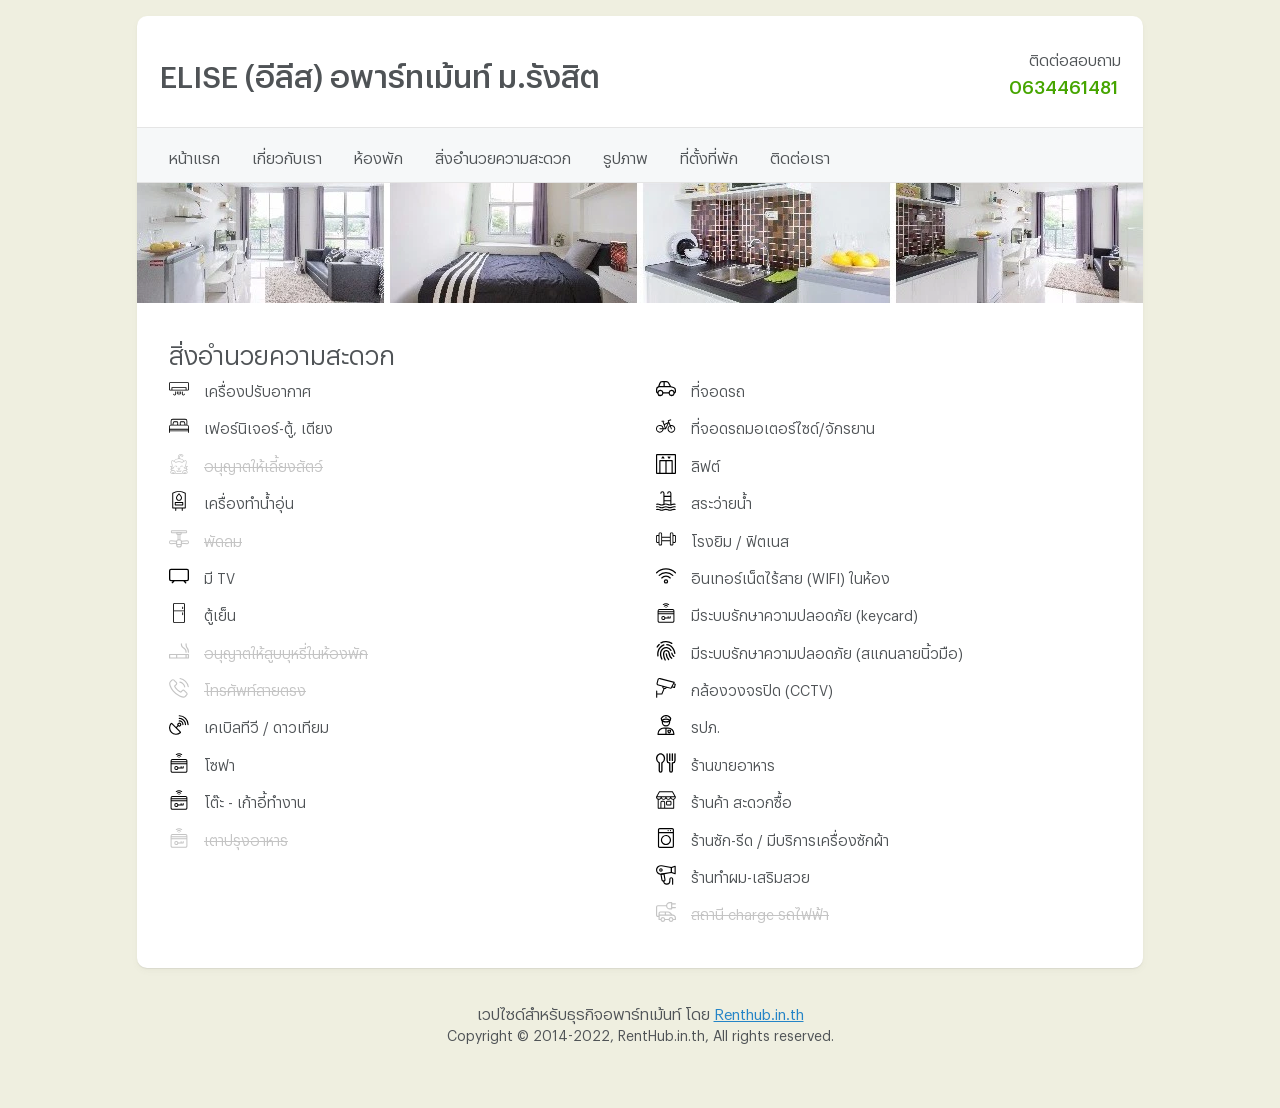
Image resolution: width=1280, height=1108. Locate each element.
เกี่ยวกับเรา (287, 155)
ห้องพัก (378, 155)
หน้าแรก (194, 155)
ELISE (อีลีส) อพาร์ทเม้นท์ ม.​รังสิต (380, 70)
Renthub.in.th (759, 1011)
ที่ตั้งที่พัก (709, 155)
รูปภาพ (625, 155)
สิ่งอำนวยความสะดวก (503, 155)
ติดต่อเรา (800, 155)
